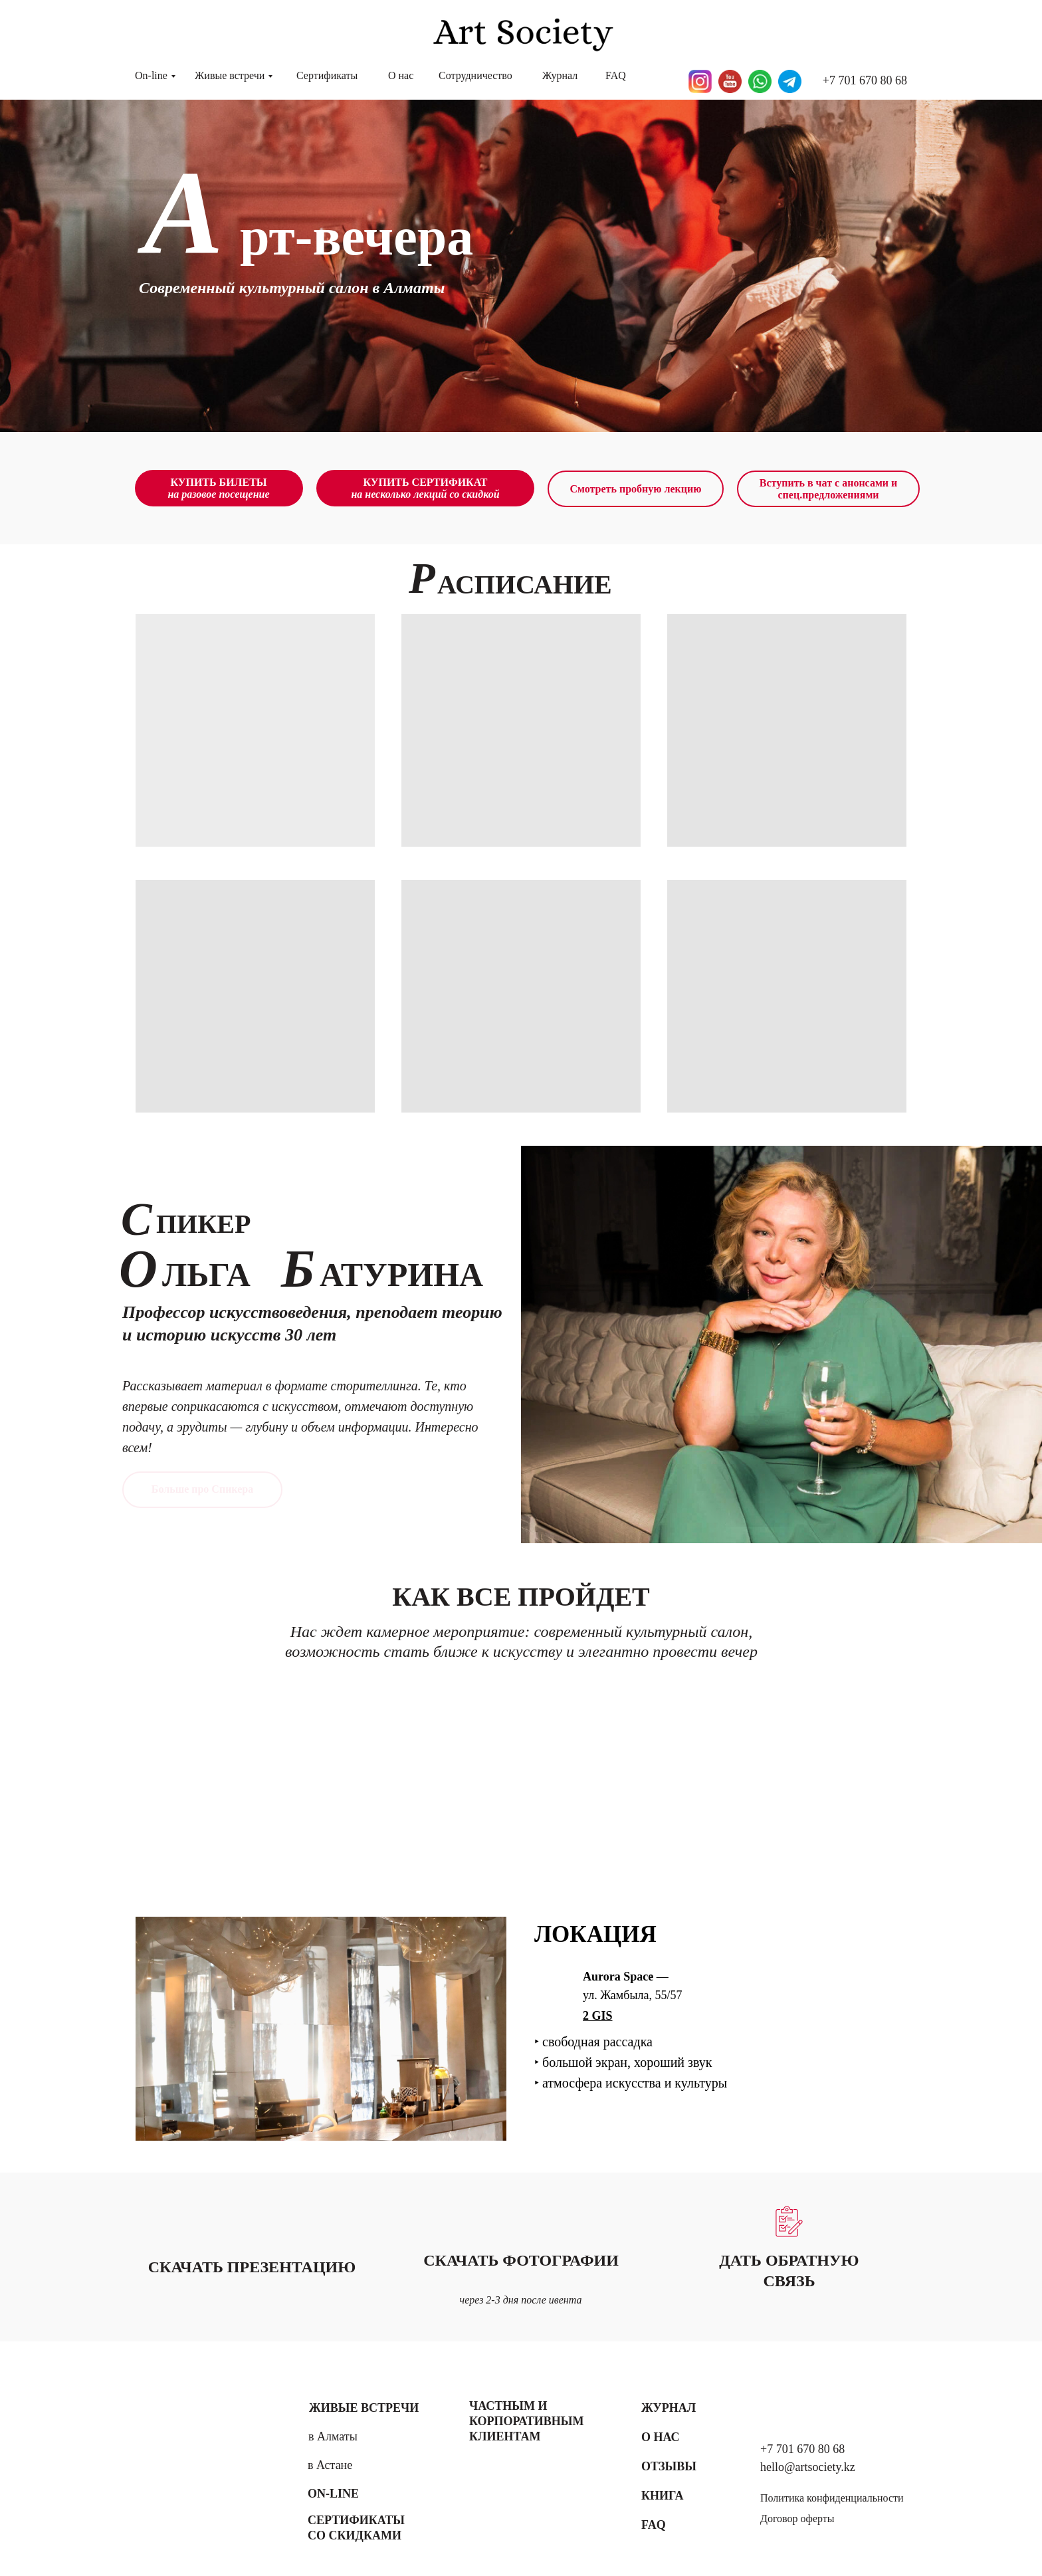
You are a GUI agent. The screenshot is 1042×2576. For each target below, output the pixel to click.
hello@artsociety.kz (807, 2467)
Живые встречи (229, 75)
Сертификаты (327, 75)
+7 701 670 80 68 (865, 80)
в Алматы (333, 2436)
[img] (194, 2461)
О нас (400, 75)
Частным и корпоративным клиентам (526, 2421)
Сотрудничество (475, 75)
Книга (662, 2495)
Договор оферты (797, 2518)
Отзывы (668, 2466)
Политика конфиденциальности (832, 2498)
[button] (789, 2221)
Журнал (559, 75)
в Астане (330, 2465)
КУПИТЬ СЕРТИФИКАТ (425, 488)
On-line (151, 75)
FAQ (615, 75)
